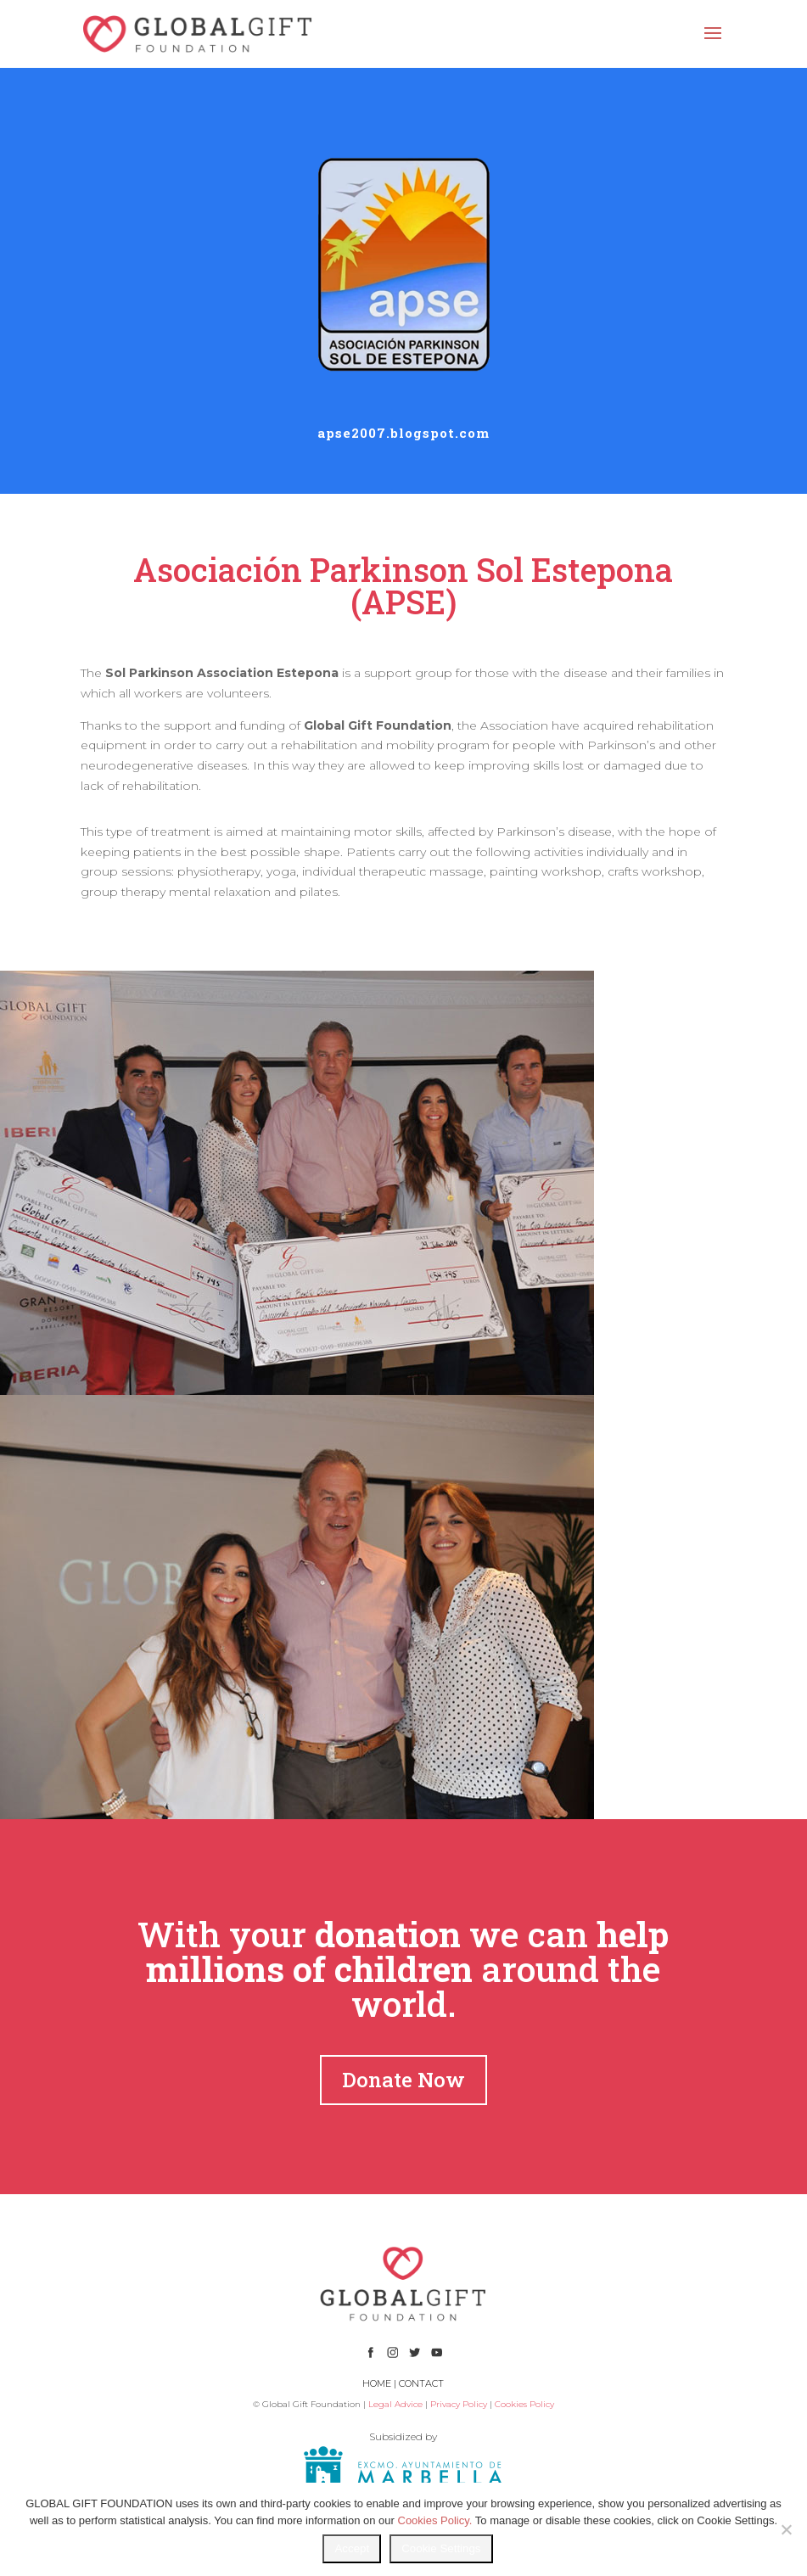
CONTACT (421, 2383)
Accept (351, 2548)
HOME (376, 2383)
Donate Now (403, 2079)
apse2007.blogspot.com (403, 432)
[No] (785, 2529)
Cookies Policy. (435, 2520)
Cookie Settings (440, 2548)
